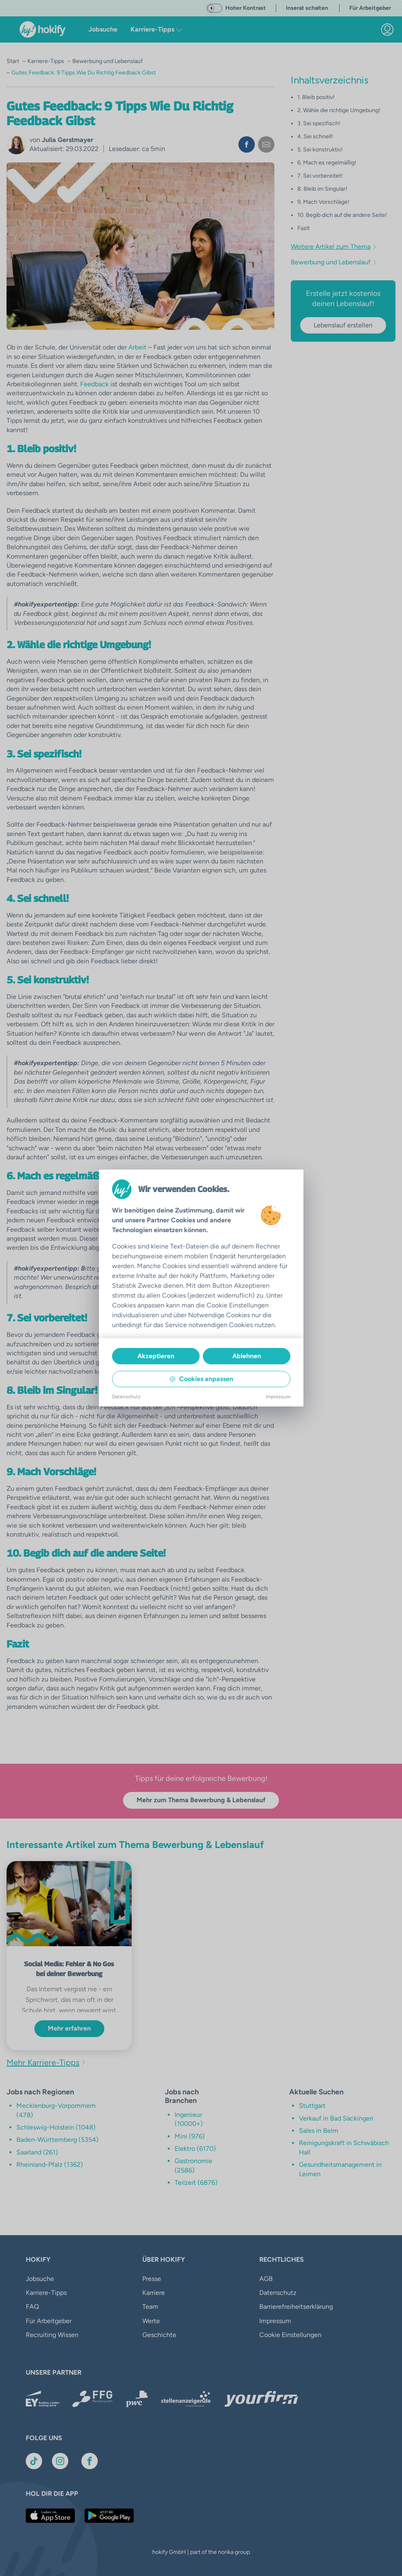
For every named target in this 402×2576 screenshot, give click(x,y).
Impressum (278, 1397)
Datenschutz (126, 1397)
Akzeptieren (155, 1356)
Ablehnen (246, 1356)
